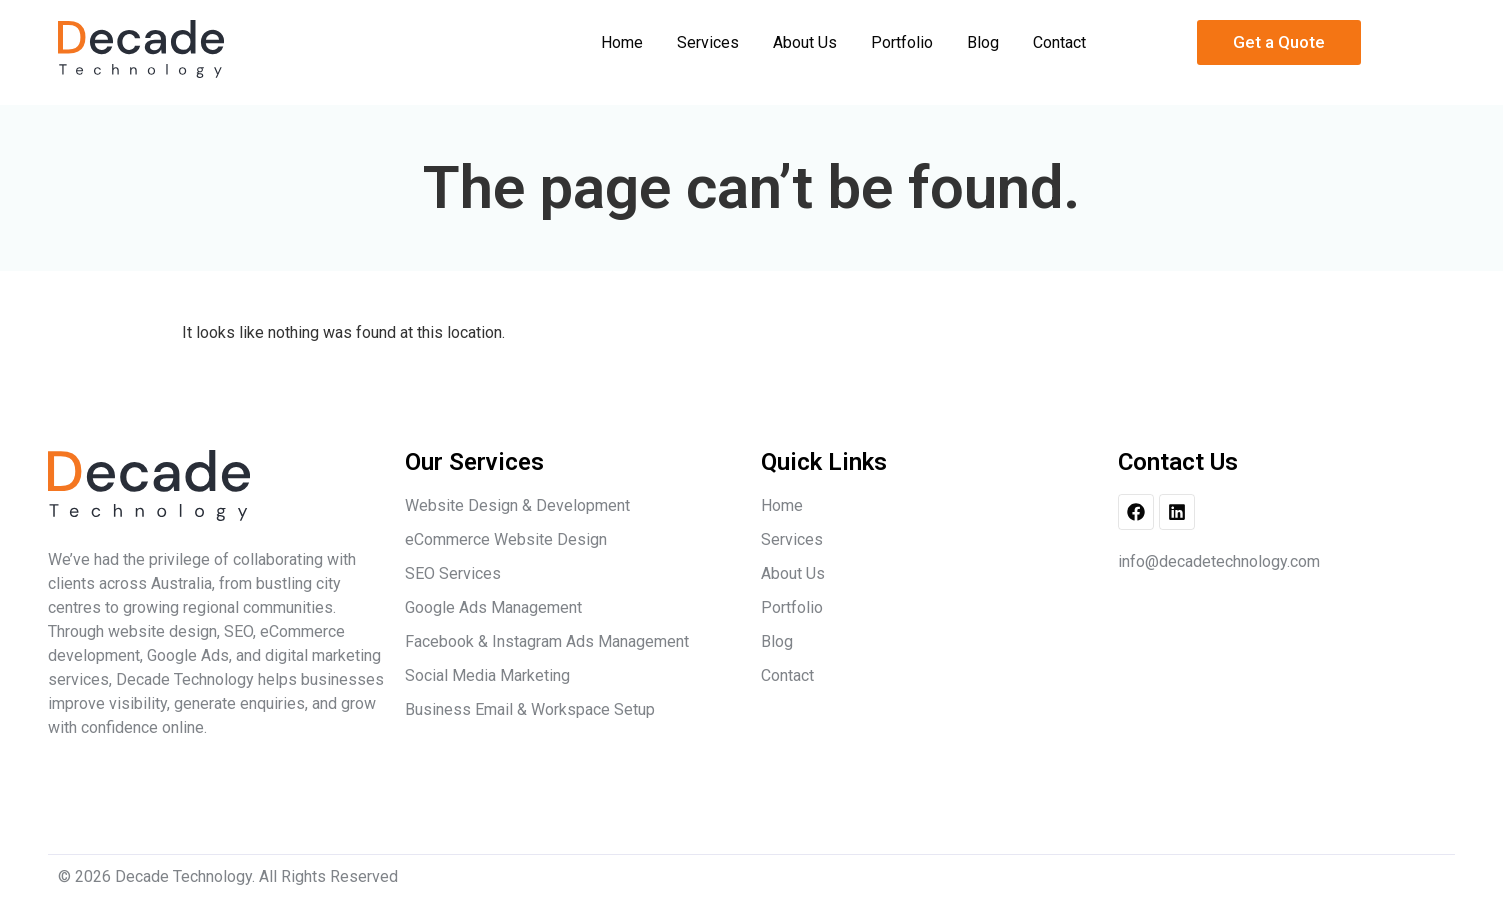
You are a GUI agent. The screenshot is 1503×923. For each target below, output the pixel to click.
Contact (1059, 42)
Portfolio (902, 42)
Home (622, 42)
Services (708, 42)
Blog (983, 42)
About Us (805, 42)
